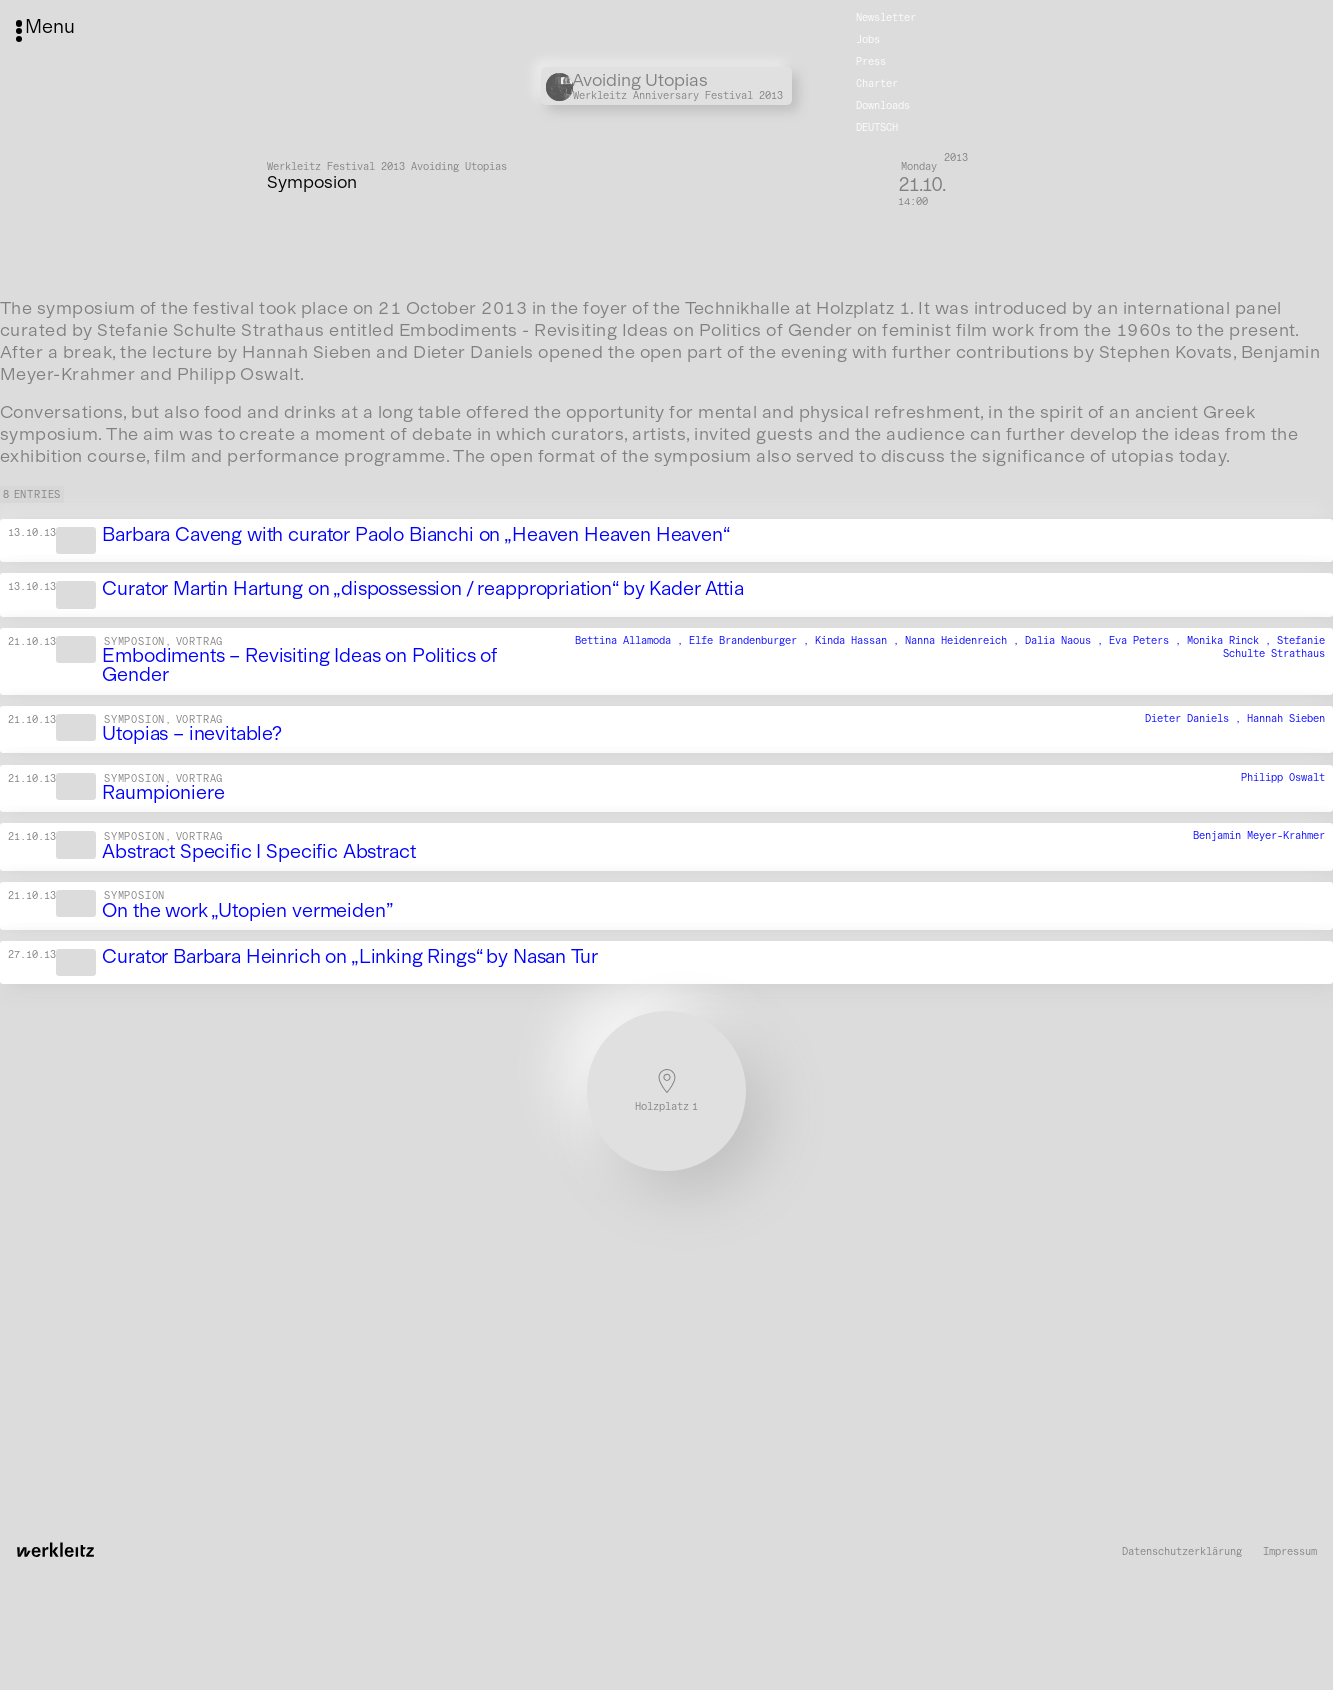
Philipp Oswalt (1283, 777)
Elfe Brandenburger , (752, 640)
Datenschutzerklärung (1182, 1552)
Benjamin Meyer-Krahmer (1259, 836)
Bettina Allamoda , (632, 640)
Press (871, 61)
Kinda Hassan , (860, 640)
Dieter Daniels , (1196, 718)
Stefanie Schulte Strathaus (1274, 647)
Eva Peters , (1148, 640)
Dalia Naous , (1067, 640)
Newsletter (886, 17)
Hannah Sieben (1286, 718)
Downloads (883, 105)
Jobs (868, 39)
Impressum (1290, 1552)
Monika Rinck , (1232, 640)
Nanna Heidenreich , (965, 640)
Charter (877, 83)
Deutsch (877, 127)
